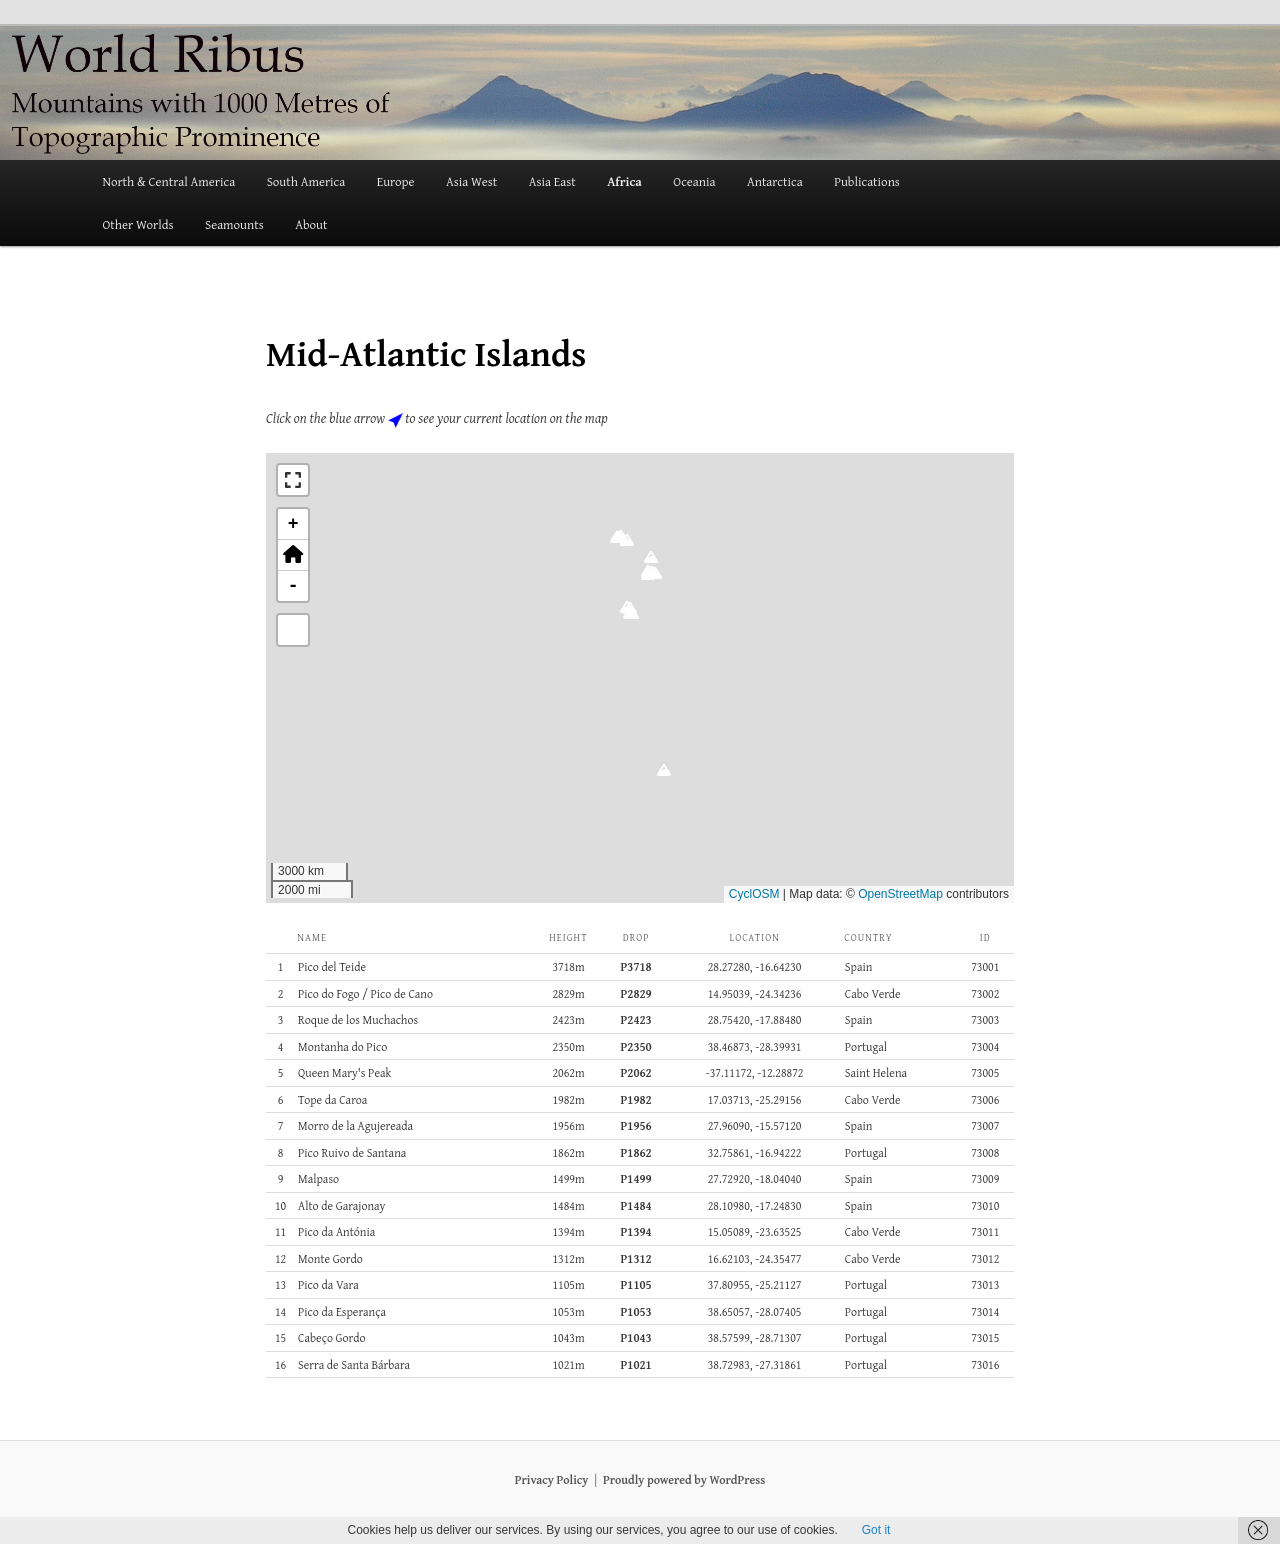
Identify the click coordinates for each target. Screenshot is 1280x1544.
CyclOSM (754, 894)
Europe (396, 181)
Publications (867, 181)
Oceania (694, 181)
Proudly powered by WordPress (684, 1479)
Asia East (552, 181)
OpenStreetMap (900, 894)
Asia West (471, 181)
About (311, 224)
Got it (876, 1530)
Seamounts (234, 224)
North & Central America (168, 181)
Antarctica (775, 181)
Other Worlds (137, 224)
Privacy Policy (552, 1479)
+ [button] (293, 524)
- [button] (293, 586)
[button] (663, 775)
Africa (624, 181)
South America (306, 181)
